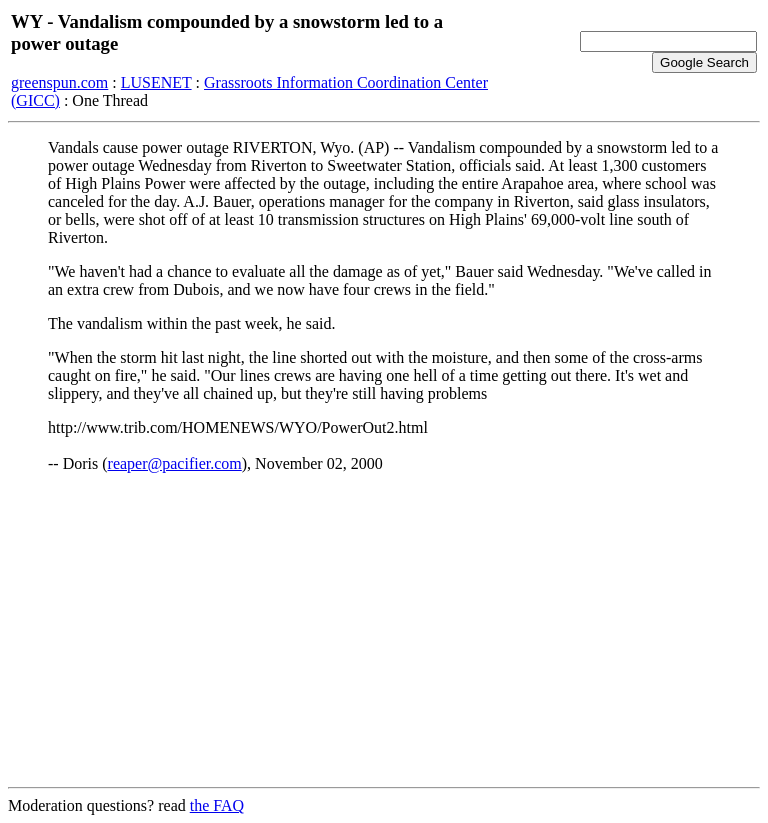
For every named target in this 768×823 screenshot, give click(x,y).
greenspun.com (59, 82)
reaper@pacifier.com (175, 463)
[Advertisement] (384, 631)
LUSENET (156, 82)
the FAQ (217, 805)
